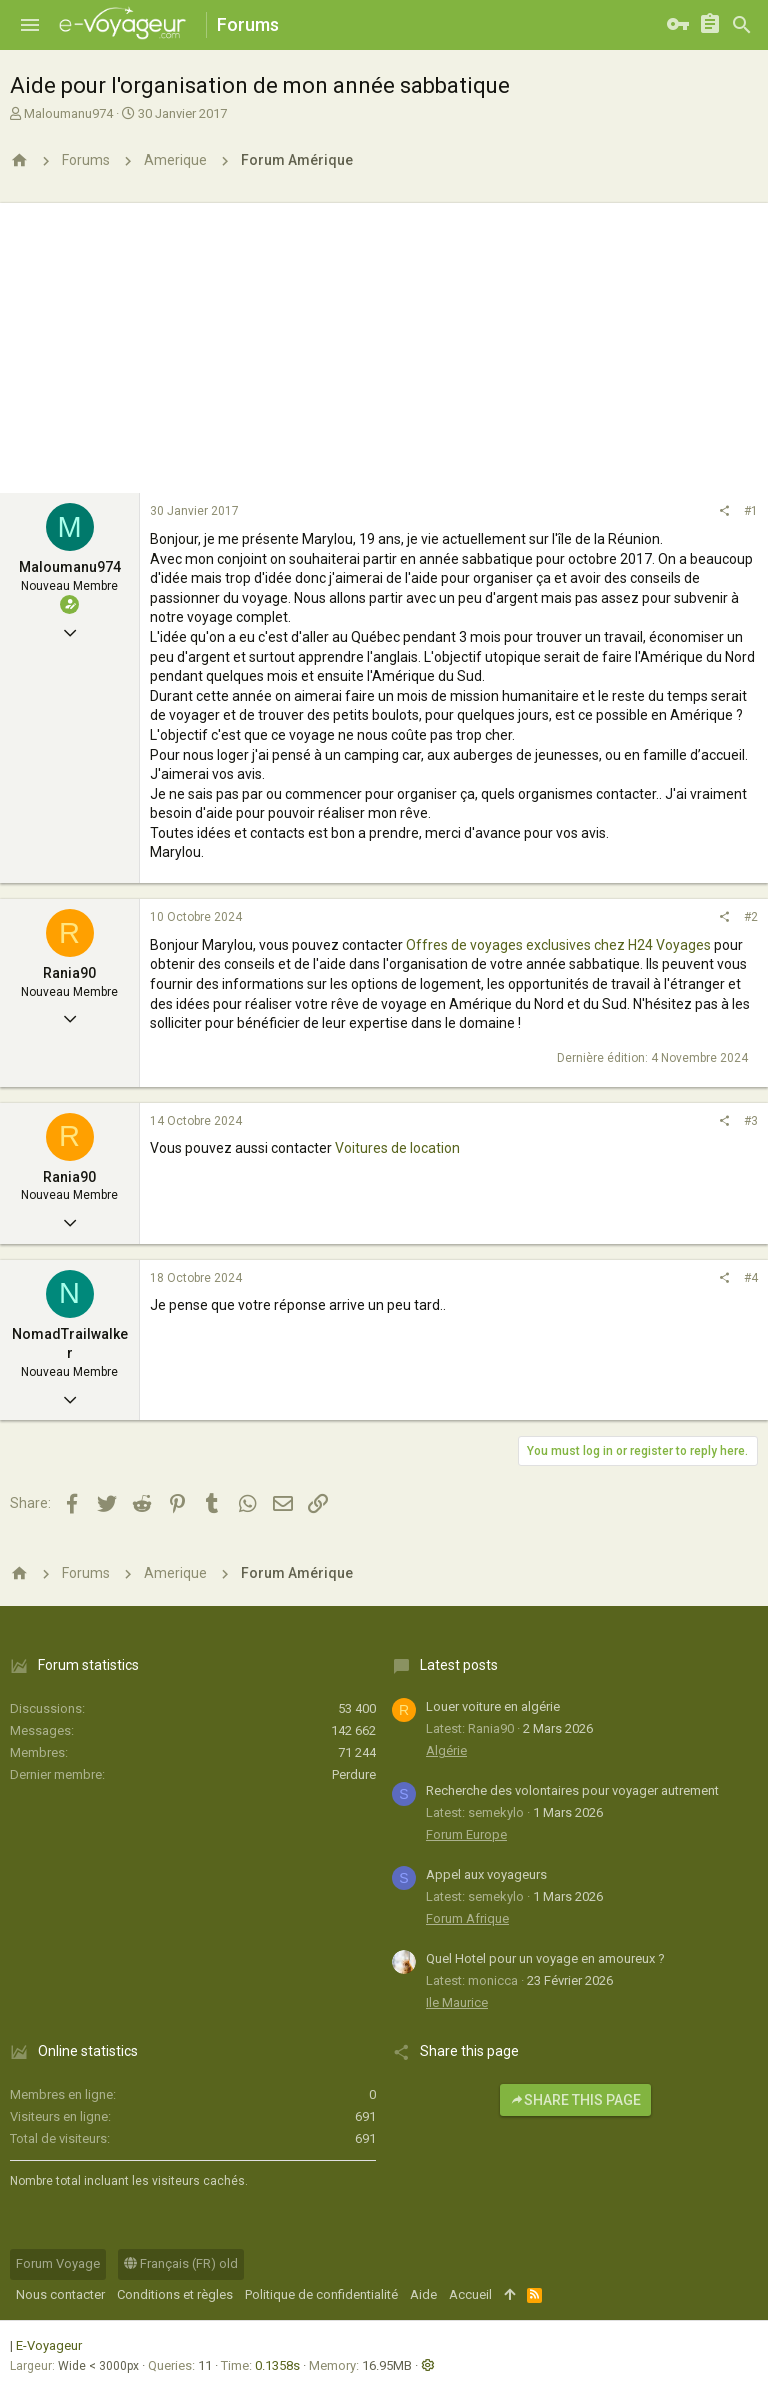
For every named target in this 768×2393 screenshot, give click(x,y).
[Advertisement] (384, 343)
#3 (751, 1121)
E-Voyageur (49, 2345)
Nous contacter (60, 2294)
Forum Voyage (58, 2263)
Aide (423, 2294)
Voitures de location (396, 1148)
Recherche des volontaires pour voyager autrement (572, 1790)
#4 (751, 1278)
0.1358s (277, 2365)
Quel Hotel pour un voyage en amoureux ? (545, 1958)
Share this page (575, 2100)
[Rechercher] (742, 25)
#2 (751, 917)
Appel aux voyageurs (486, 1874)
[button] (30, 25)
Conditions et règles (175, 2294)
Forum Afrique (467, 1918)
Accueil (470, 2294)
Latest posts (459, 1665)
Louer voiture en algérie (493, 1706)
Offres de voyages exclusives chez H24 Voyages (558, 945)
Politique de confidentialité (321, 2294)
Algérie (446, 1750)
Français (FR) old (181, 2263)
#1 (751, 511)
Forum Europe (466, 1834)
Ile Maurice (457, 2002)
